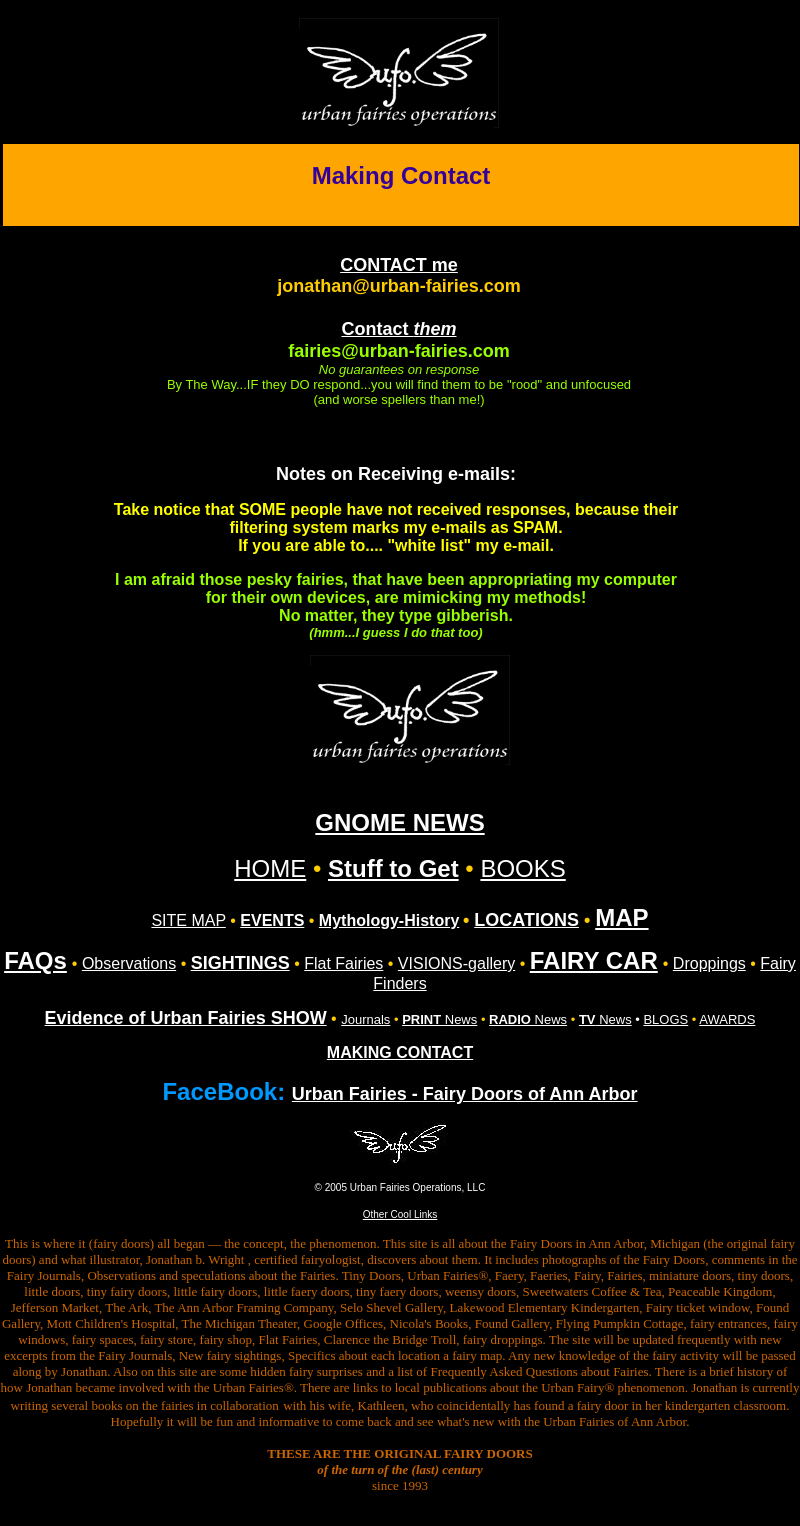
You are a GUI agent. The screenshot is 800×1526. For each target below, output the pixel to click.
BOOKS (522, 868)
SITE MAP (188, 920)
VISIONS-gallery (456, 963)
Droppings (709, 963)
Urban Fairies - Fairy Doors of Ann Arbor (465, 1094)
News (439, 1019)
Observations (129, 963)
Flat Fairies (343, 963)
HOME (270, 868)
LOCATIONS (526, 920)
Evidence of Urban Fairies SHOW (186, 1018)
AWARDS (727, 1019)
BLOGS (665, 1019)
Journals (365, 1019)
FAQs (35, 960)
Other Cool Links (400, 1214)
